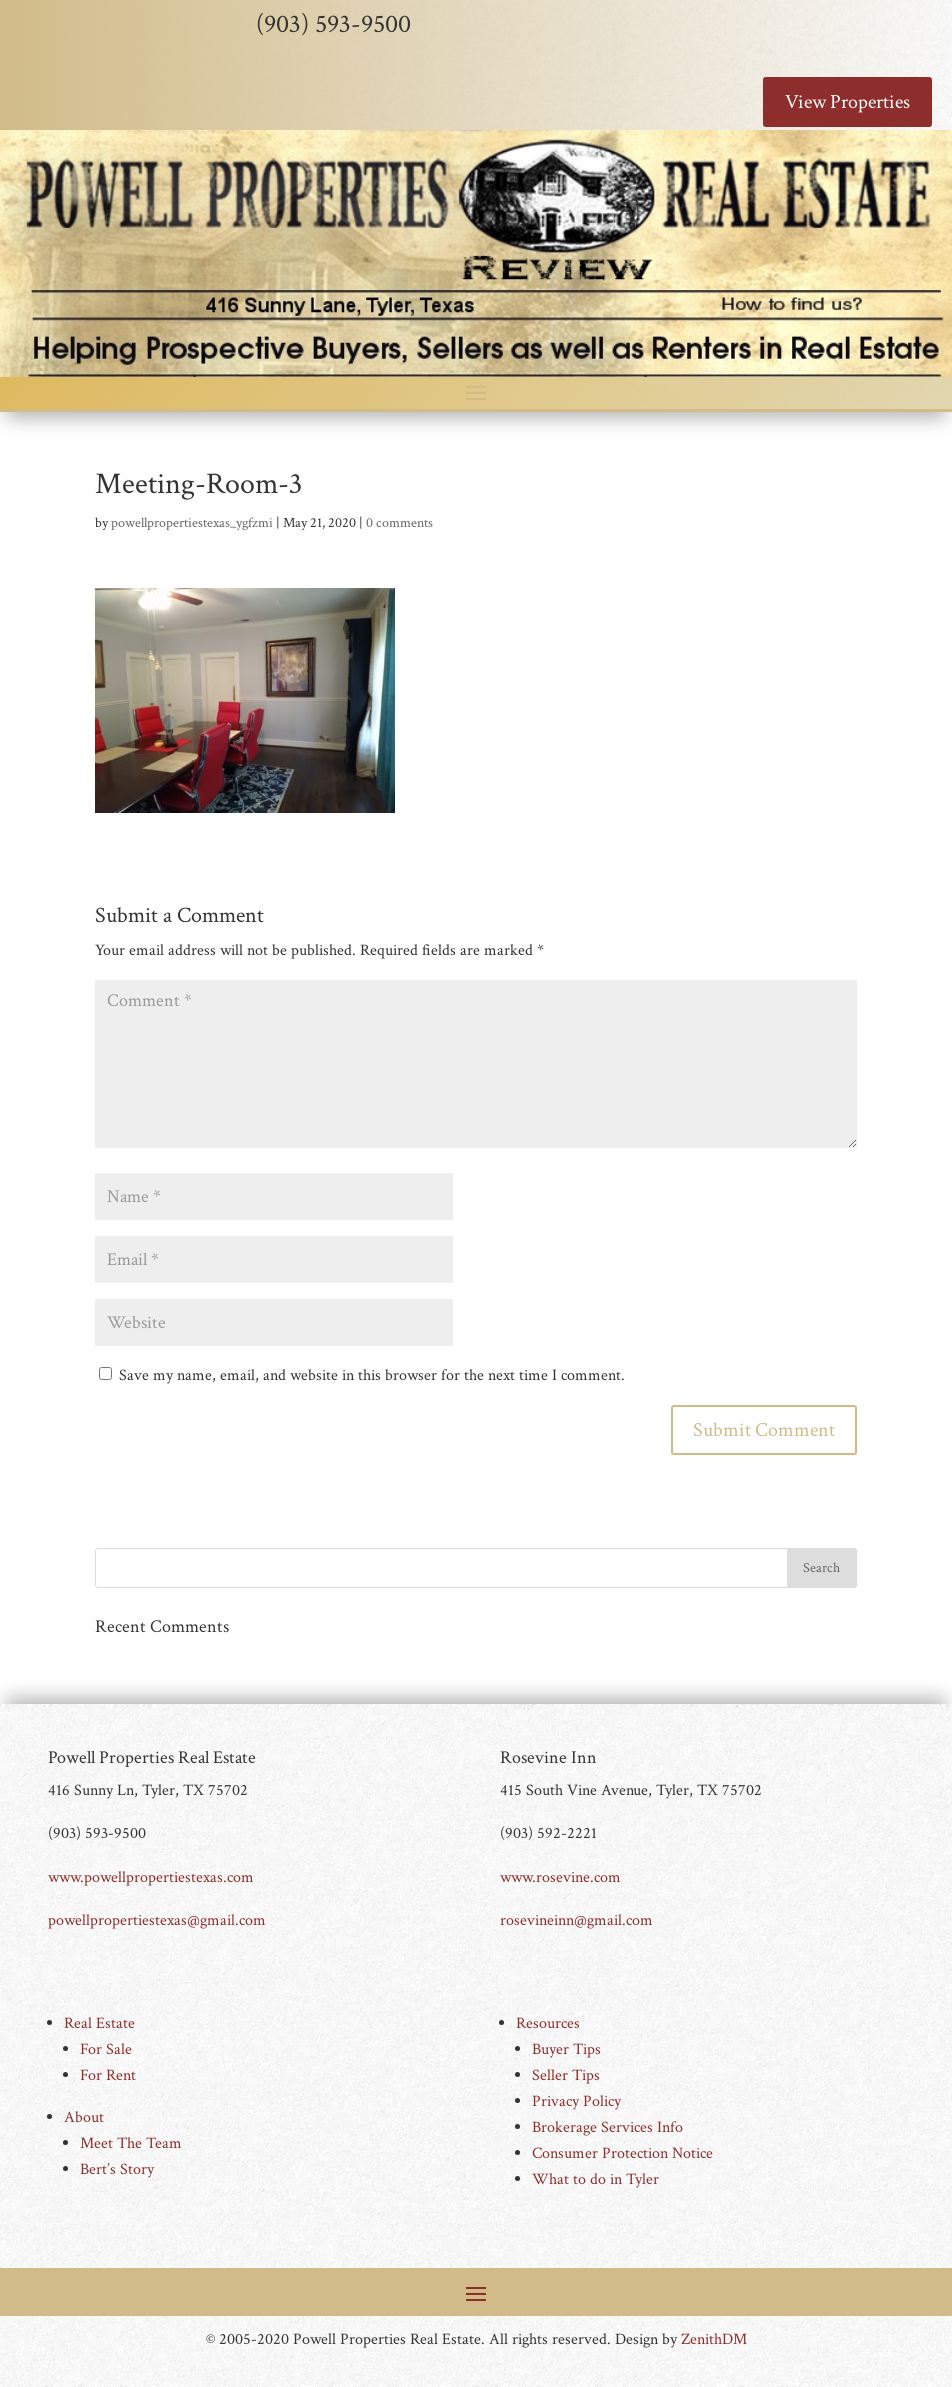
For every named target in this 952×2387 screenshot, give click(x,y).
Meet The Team (131, 2143)
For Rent (108, 2075)
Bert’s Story (117, 2169)
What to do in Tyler (595, 2179)
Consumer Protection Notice (622, 2153)
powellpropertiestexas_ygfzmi (192, 523)
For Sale (106, 2049)
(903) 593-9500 (333, 24)
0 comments (399, 523)
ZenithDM (714, 2339)
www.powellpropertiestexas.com (151, 1877)
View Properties (847, 102)
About (84, 2117)
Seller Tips (566, 2075)
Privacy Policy (576, 2101)
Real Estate (99, 2023)
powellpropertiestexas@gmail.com (157, 1920)
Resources (548, 2023)
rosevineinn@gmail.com (576, 1920)
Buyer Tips (566, 2049)
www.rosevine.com (560, 1877)
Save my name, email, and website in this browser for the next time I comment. (372, 1375)
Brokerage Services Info (607, 2127)
